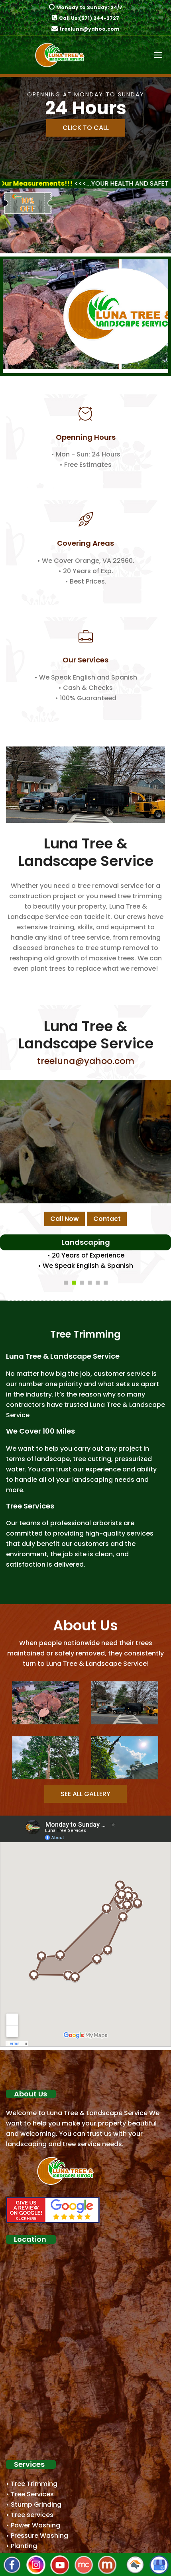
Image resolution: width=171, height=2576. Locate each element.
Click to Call (86, 127)
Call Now (64, 1218)
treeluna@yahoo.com (89, 28)
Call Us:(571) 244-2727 (89, 18)
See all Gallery (85, 1793)
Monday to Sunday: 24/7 (89, 7)
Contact (107, 1218)
